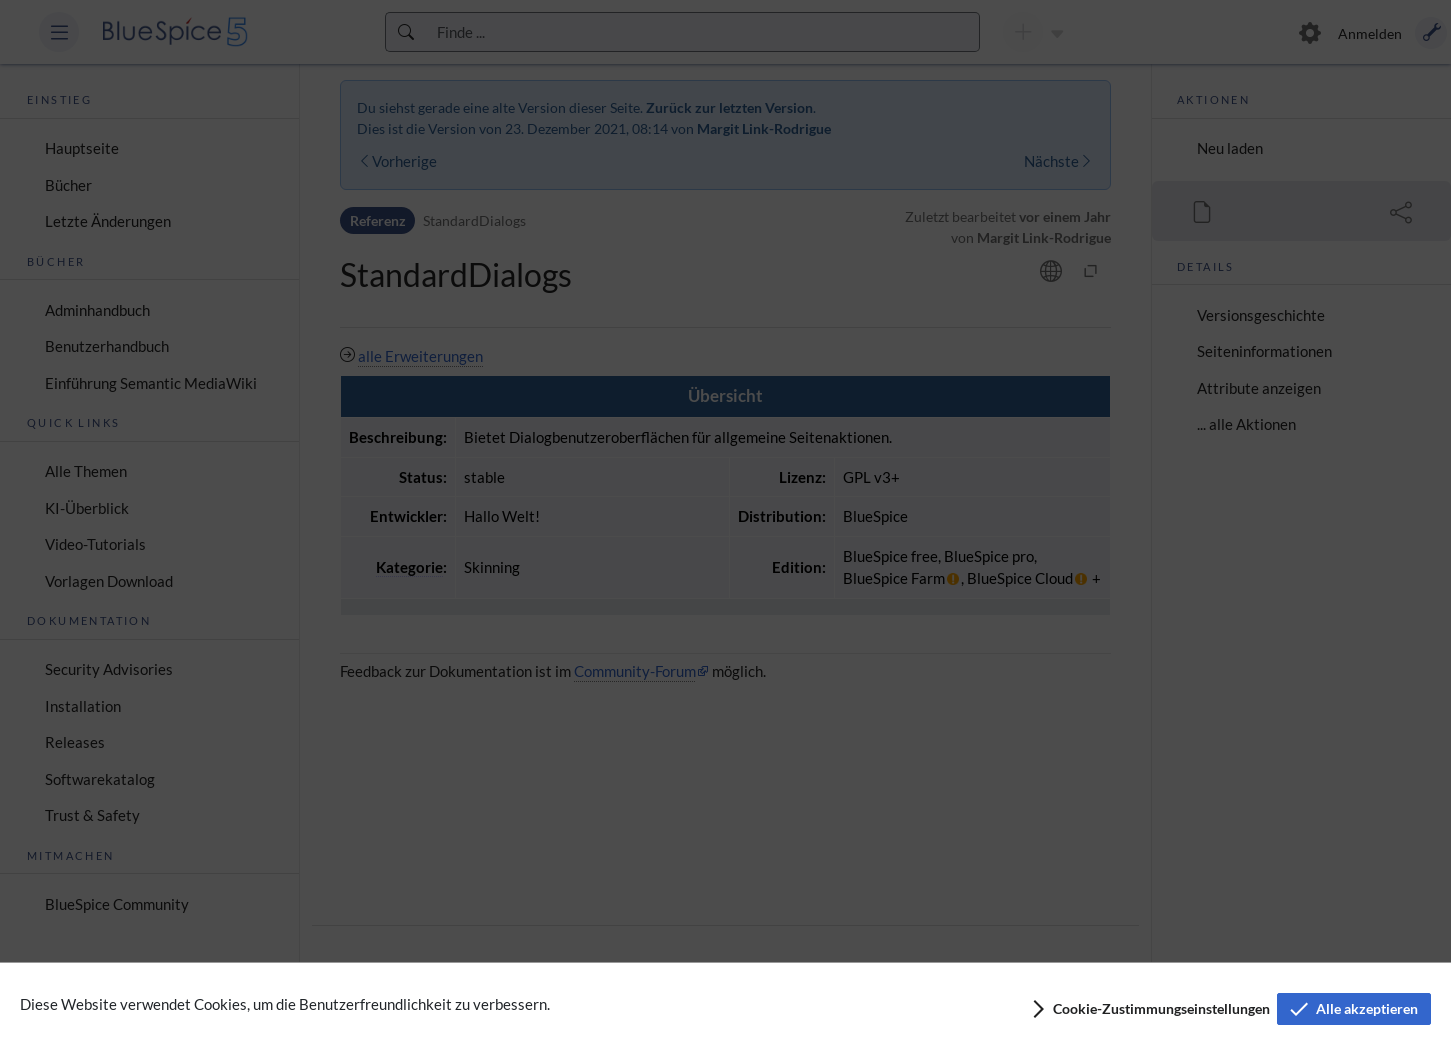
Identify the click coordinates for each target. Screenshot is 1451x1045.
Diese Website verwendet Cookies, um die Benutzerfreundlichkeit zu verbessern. (285, 1004)
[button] (1149, 1009)
